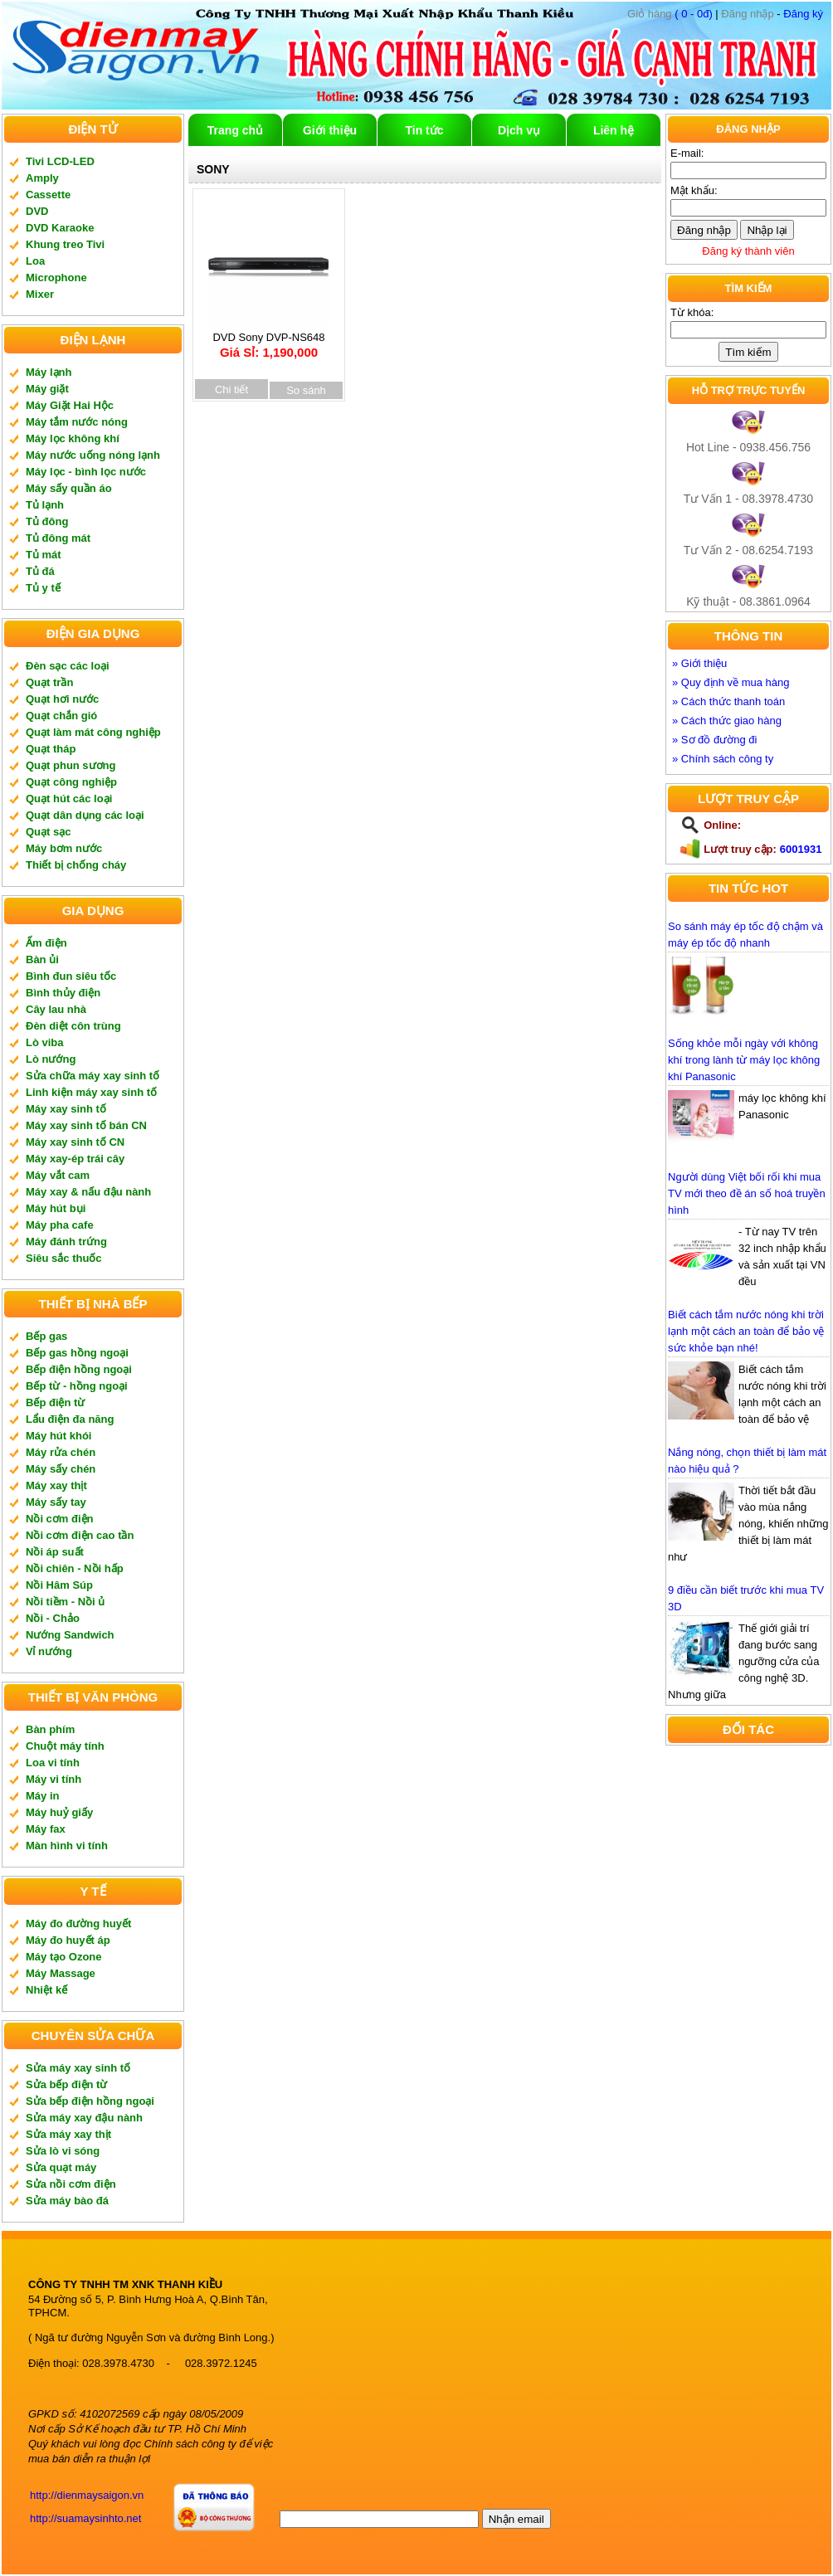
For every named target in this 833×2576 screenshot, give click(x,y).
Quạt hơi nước (62, 699)
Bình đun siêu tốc (71, 976)
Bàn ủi (42, 959)
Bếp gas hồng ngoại (77, 1352)
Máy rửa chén (60, 1452)
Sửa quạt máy (61, 2167)
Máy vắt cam (58, 1175)
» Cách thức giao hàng (727, 720)
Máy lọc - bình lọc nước (86, 471)
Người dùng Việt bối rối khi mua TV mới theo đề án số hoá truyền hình (747, 1193)
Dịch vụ (519, 130)
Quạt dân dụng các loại (85, 815)
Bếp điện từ (55, 1402)
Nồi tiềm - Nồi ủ (65, 1601)
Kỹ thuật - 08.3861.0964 (748, 601)
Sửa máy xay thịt (68, 2134)
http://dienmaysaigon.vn (87, 2495)
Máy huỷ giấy (59, 1812)
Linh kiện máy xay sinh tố (91, 1092)
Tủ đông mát (58, 538)
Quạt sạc (48, 831)
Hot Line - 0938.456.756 (748, 447)
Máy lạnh (48, 372)
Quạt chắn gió (61, 715)
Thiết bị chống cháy (76, 865)
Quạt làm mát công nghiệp (93, 732)
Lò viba (45, 1042)
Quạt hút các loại (69, 798)
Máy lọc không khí (72, 438)
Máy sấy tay (56, 1502)
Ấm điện (46, 943)
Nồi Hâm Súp (59, 1585)
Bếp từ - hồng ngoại (77, 1386)
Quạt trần (49, 682)
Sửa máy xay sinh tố (78, 2068)
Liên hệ (613, 130)
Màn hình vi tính (67, 1845)
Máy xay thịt (56, 1485)
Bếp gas (46, 1336)
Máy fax (46, 1829)
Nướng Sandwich (70, 1635)
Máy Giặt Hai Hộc (70, 405)
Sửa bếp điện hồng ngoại (90, 2101)
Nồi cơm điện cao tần (80, 1535)
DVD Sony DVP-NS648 (268, 340)
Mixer (40, 294)
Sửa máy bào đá (67, 2200)
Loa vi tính (53, 1762)
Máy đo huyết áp (68, 1940)
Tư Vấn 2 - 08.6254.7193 (748, 550)
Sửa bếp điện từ (66, 2084)
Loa (35, 261)
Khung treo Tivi (65, 244)
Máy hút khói (58, 1435)
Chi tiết (231, 389)
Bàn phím (50, 1729)
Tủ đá (40, 571)
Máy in (42, 1796)
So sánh (306, 390)
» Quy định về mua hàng (731, 682)
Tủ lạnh (45, 505)
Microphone (56, 277)
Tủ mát (43, 554)
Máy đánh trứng (66, 1241)
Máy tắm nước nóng (77, 422)
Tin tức (424, 130)
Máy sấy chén (60, 1469)
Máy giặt (47, 388)
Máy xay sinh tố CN (75, 1142)
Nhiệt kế (46, 1990)
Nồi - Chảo (53, 1618)
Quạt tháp (51, 749)
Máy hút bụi (55, 1208)
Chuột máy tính (65, 1746)
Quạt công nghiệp (71, 782)
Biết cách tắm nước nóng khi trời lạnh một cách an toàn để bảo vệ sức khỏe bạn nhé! (746, 1331)
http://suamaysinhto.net (85, 2518)
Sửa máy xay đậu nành (84, 2117)
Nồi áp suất (55, 1552)
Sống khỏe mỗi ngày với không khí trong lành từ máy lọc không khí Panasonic (744, 1060)
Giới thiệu (330, 130)
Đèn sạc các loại (68, 666)
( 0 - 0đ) (670, 13)
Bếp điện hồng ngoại (79, 1369)
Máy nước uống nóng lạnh (93, 455)
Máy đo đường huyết (78, 1923)
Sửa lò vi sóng (63, 2151)
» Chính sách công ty (722, 758)
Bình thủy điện (63, 992)
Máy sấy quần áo (69, 488)
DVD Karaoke (60, 228)
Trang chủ (235, 130)
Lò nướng (51, 1059)
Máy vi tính (53, 1779)
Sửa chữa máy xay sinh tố (92, 1075)
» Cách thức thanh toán (728, 701)
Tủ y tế (43, 588)
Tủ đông (47, 521)
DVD (37, 211)
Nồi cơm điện (60, 1518)
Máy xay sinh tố (66, 1109)
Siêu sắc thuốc (64, 1258)
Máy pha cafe (60, 1225)
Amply (42, 178)
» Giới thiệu (699, 663)
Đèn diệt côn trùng (73, 1026)
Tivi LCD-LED (60, 161)
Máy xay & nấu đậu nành (88, 1192)
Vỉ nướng (49, 1651)
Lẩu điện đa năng (70, 1419)
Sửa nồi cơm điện (71, 2184)
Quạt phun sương (70, 765)
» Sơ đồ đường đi (714, 739)
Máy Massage (60, 1973)
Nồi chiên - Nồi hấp (75, 1568)
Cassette (48, 194)
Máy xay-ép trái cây (75, 1158)
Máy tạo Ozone (64, 1956)
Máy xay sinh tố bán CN (86, 1125)
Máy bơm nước (64, 848)
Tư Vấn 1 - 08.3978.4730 (748, 498)
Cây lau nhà (56, 1009)
